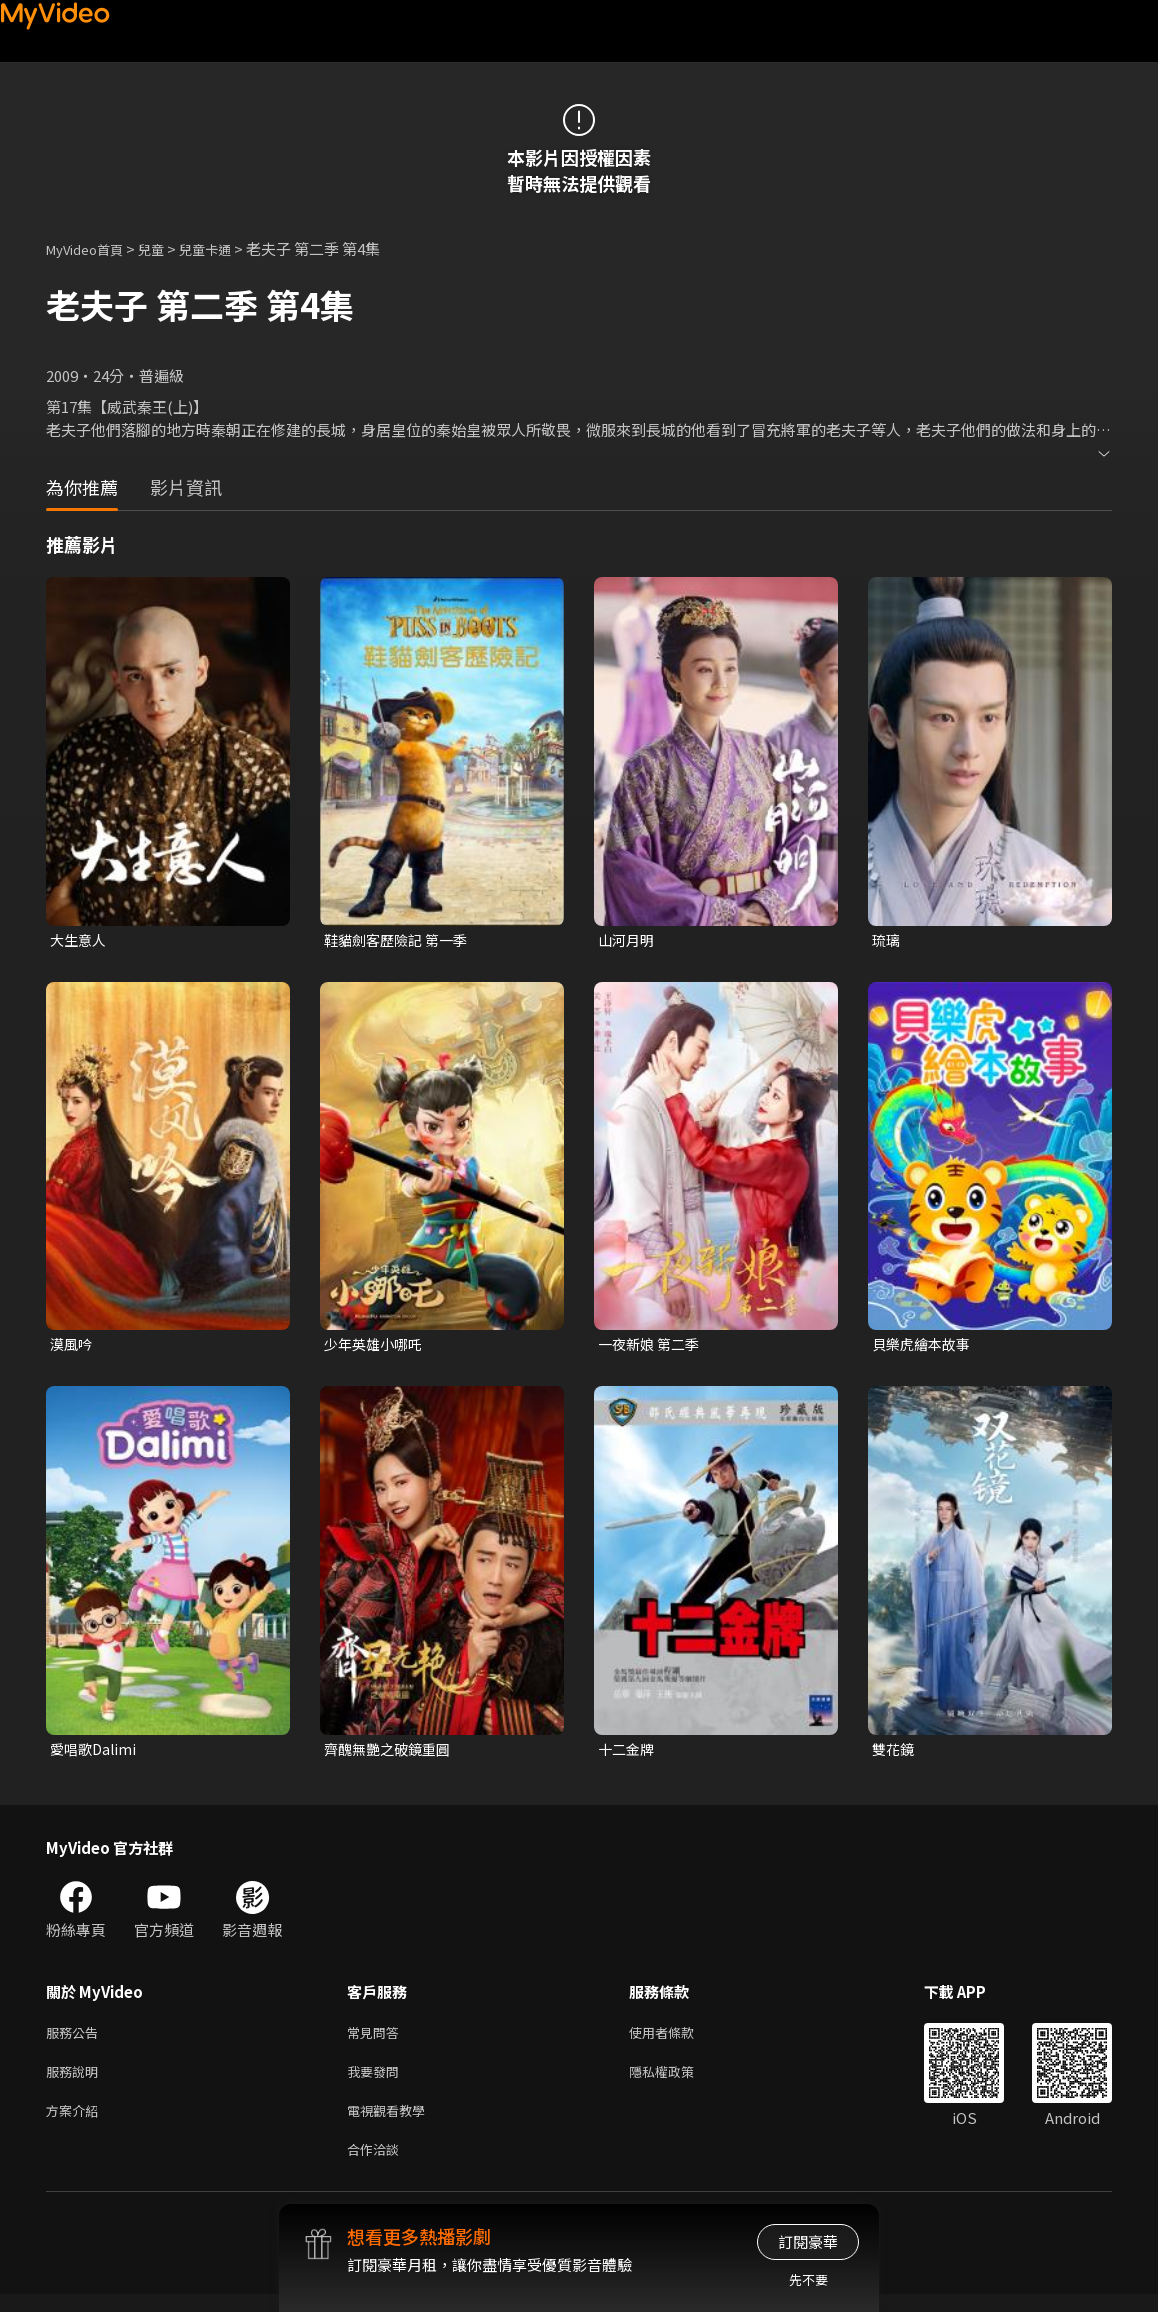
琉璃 (887, 940)
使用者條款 (678, 2039)
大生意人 (80, 940)
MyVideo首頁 (91, 248)
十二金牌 (628, 1753)
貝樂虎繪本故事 (924, 1346)
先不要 (808, 2279)
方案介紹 (76, 2123)
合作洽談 (377, 2165)
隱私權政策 (678, 2081)
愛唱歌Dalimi (95, 1753)
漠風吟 (72, 1346)
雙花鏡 (894, 1753)
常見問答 (377, 2039)
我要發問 (377, 2081)
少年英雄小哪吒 (376, 1346)
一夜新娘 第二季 (652, 1346)
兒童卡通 (227, 248)
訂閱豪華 (808, 2241)
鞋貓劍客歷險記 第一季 (400, 940)
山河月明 (628, 940)
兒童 (167, 248)
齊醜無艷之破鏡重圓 (391, 1753)
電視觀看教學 (392, 2123)
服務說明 (76, 2081)
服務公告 (76, 2039)
